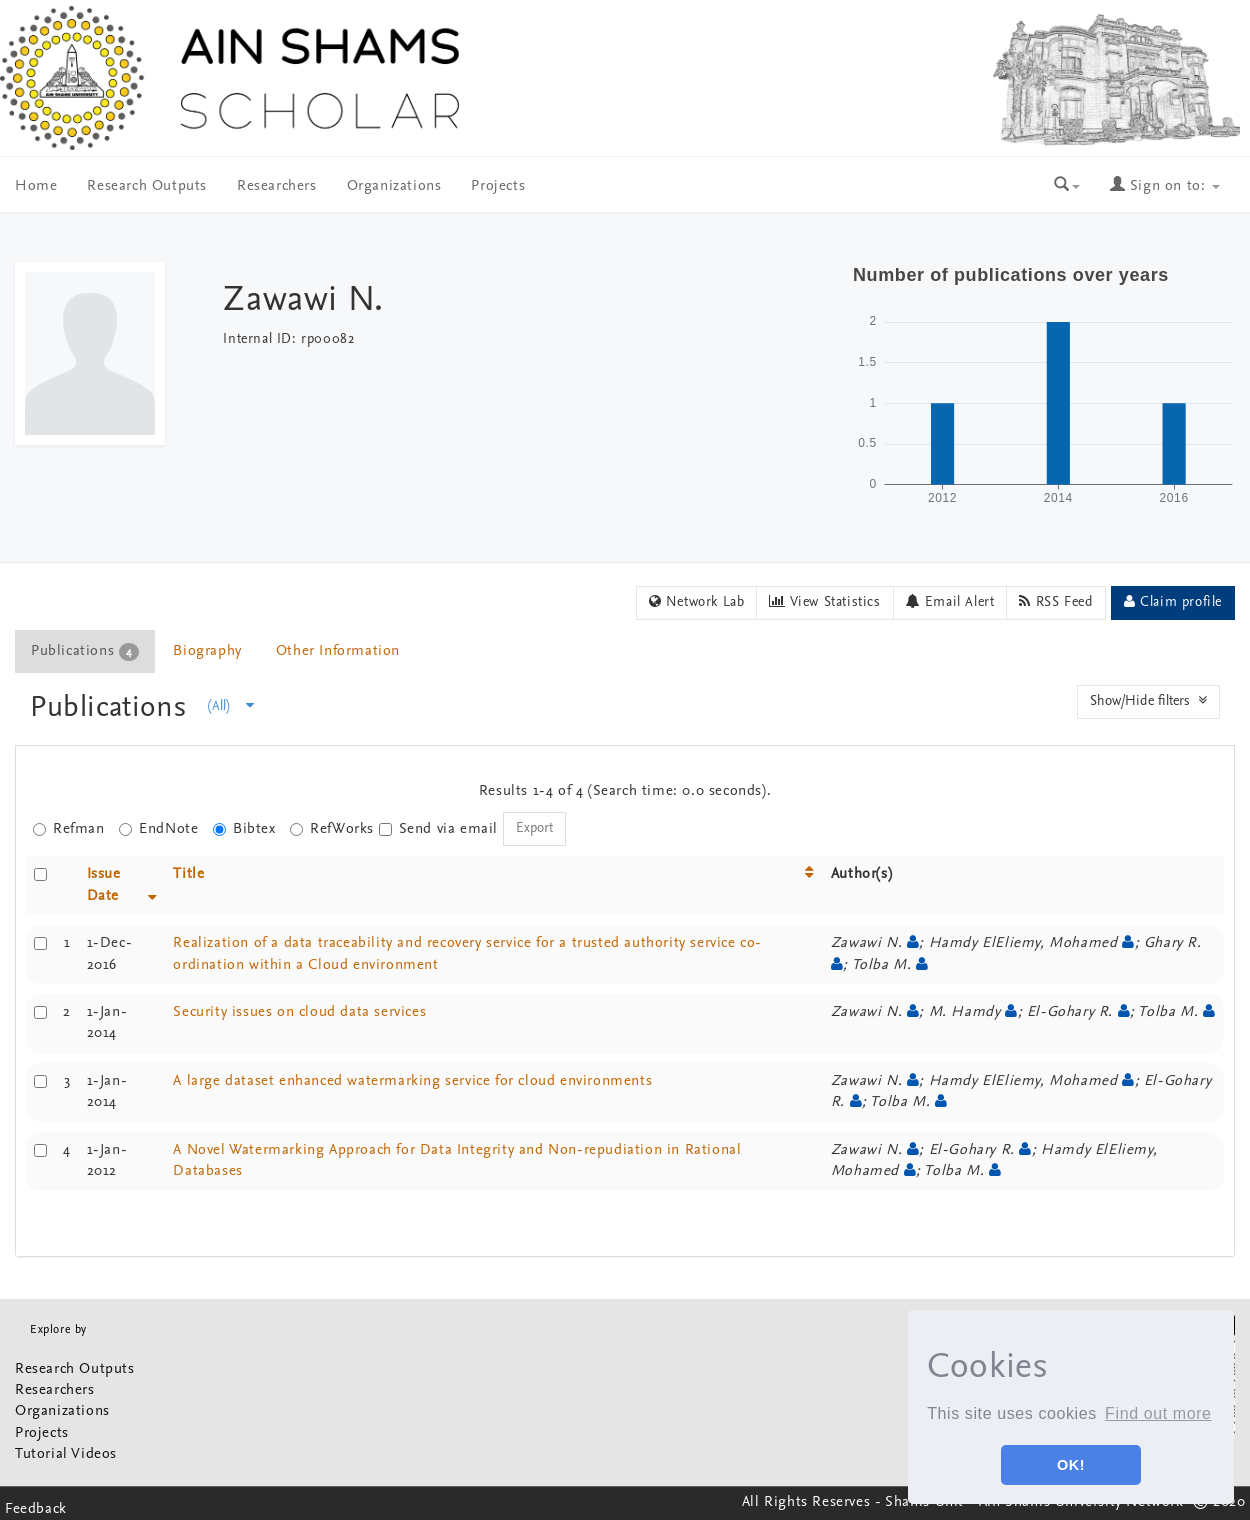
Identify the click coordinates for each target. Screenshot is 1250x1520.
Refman (69, 829)
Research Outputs (147, 186)
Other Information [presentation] (338, 651)
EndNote (158, 829)
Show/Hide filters (1148, 701)
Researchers (277, 186)
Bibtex (244, 829)
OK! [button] (1071, 1465)
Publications (112, 708)
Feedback (36, 1509)
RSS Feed (1056, 602)
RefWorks (332, 829)
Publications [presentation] (85, 652)
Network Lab (697, 602)
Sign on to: (1165, 186)
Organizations (394, 186)
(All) (231, 706)
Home (36, 186)
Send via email (438, 829)
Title (188, 874)
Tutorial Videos (66, 1454)
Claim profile (1173, 602)
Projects (498, 186)
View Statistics (824, 602)
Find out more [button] (1158, 1413)
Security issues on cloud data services (299, 1012)
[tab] (86, 651)
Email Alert (950, 602)
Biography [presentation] (207, 651)
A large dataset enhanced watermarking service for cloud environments (412, 1081)
